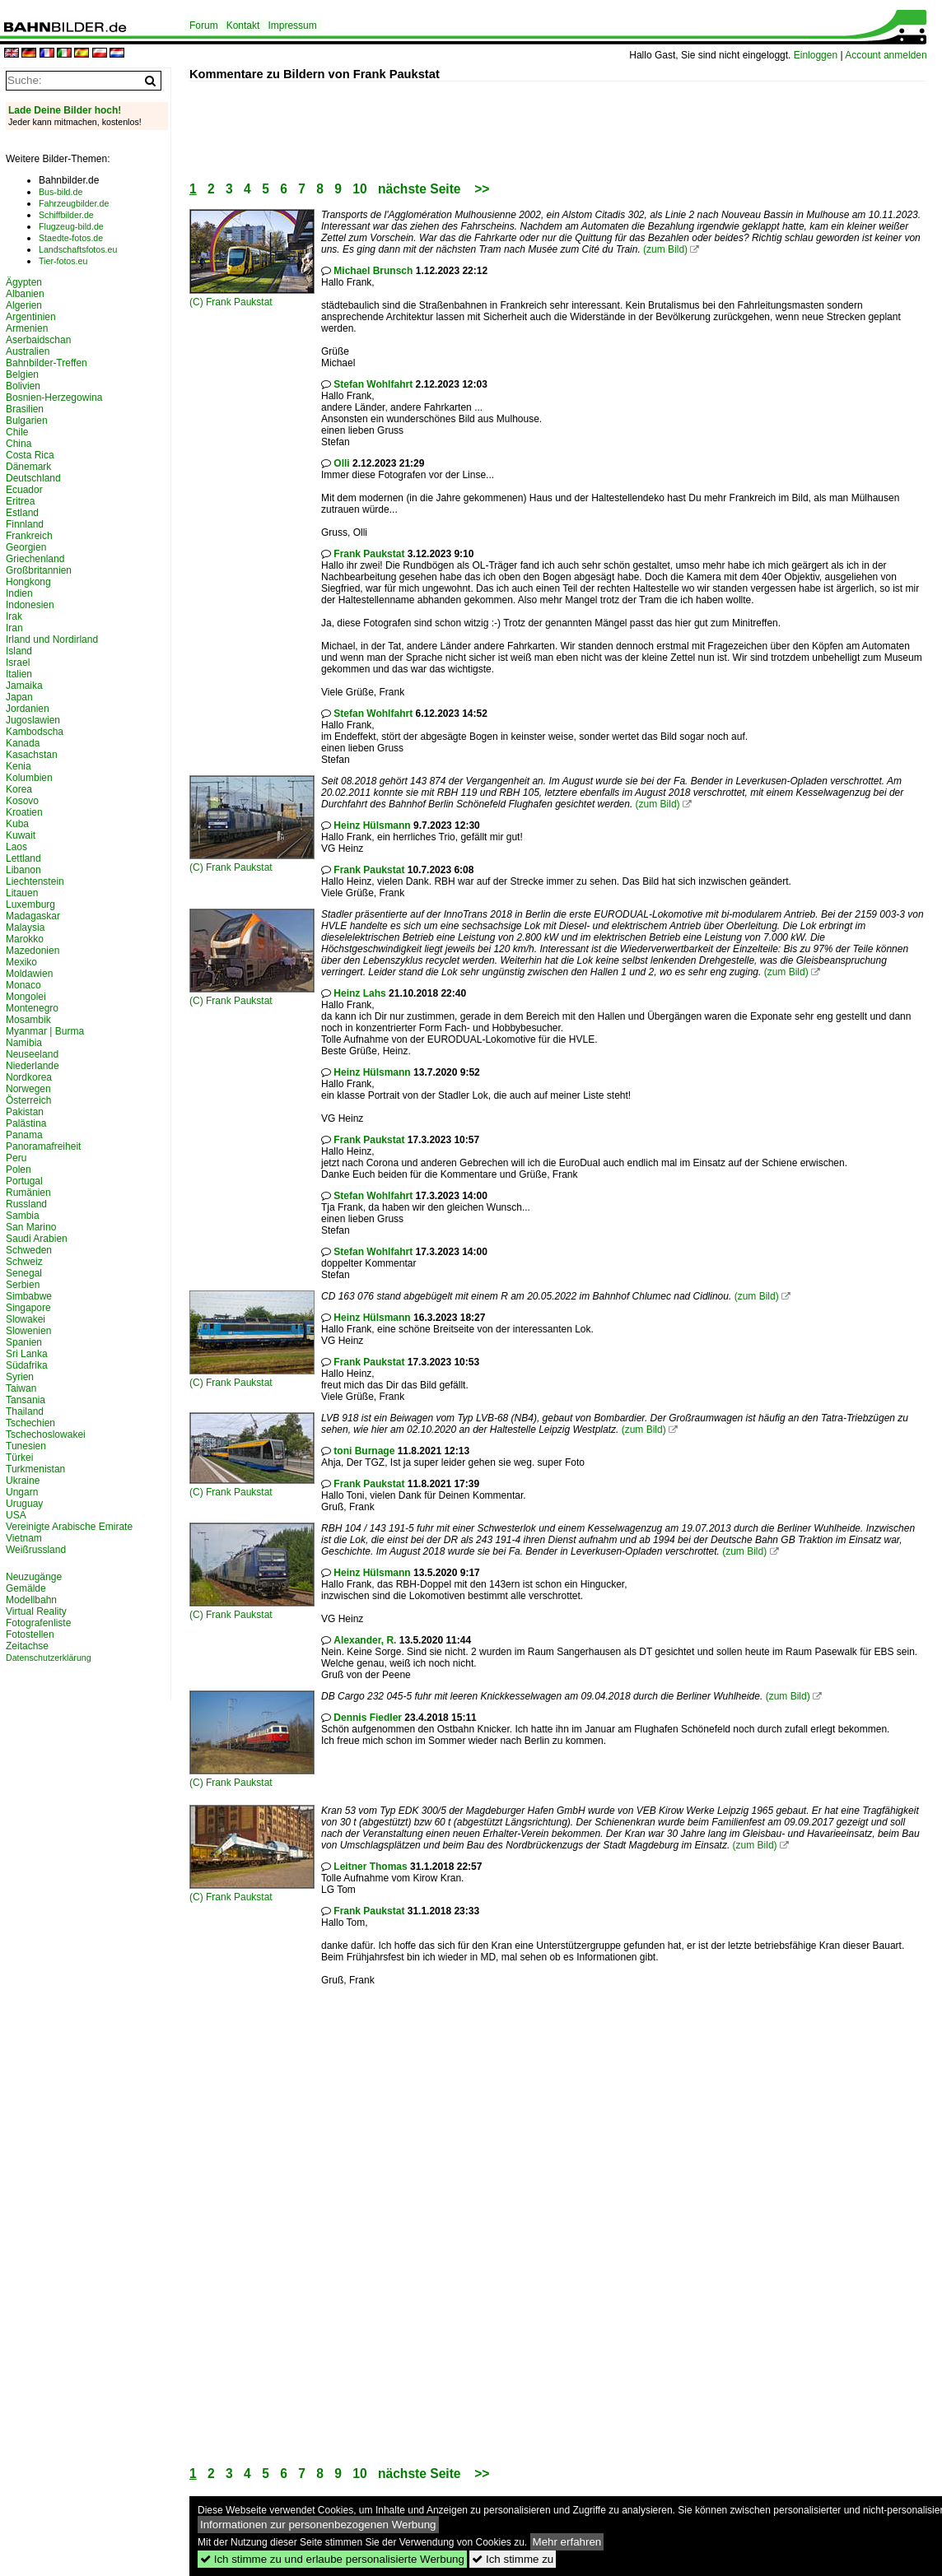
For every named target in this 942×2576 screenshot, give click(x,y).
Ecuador (24, 489)
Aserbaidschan (38, 340)
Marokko (25, 939)
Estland (22, 512)
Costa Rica (30, 455)
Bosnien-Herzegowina (54, 397)
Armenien (27, 328)
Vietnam (24, 1538)
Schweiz (24, 1261)
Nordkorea (29, 1077)
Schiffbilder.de (66, 215)
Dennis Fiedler (367, 1717)
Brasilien (25, 409)
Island (19, 651)
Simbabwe (29, 1296)
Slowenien (28, 1331)
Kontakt (243, 25)
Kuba (17, 824)
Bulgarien (27, 420)
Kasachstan (32, 754)
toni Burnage (363, 1451)
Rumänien (28, 1192)
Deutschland (33, 478)
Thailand (25, 1411)
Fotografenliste (38, 1623)
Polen (18, 1169)
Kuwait (20, 835)
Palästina (26, 1123)
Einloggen (815, 55)
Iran (14, 628)
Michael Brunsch (373, 271)
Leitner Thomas (370, 1866)
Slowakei (25, 1319)
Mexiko (21, 962)
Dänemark (28, 466)
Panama (24, 1135)
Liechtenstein (35, 881)
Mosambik (28, 1019)
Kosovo (22, 801)
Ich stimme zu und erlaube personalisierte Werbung (332, 2559)
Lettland (23, 858)
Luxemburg (30, 904)
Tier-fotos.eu (63, 261)
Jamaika (24, 685)
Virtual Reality (36, 1611)
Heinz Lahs (359, 993)
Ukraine (23, 1480)
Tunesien (26, 1446)
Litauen (22, 893)
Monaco (23, 985)
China (18, 443)
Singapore (28, 1308)
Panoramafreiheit (43, 1146)
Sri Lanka (27, 1354)
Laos (16, 847)
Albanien (25, 294)
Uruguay (24, 1503)
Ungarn (22, 1492)
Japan (19, 697)
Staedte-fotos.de (71, 238)
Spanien (24, 1342)
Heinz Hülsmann (371, 825)
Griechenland (35, 559)
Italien (19, 674)
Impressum (292, 25)
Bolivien (23, 386)
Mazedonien (32, 950)
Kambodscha (34, 731)
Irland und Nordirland (52, 639)
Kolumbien (29, 777)
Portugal (24, 1181)
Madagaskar (33, 916)
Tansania (25, 1400)
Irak (14, 616)
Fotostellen (30, 1634)
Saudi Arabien (37, 1238)
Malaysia (25, 927)
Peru (16, 1158)
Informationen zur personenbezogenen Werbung (318, 2524)
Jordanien (27, 708)
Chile (17, 432)
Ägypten (24, 282)
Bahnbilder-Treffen (46, 363)
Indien (19, 593)
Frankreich (29, 536)
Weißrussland (36, 1549)
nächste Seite (419, 189)
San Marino (31, 1227)
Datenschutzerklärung (48, 1657)
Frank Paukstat (239, 302)
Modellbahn (31, 1600)
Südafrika (27, 1365)
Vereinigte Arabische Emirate (69, 1526)
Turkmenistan (35, 1469)
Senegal (24, 1273)
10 (359, 189)
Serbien (23, 1284)
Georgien (26, 547)
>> (481, 189)
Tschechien (30, 1423)
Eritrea (20, 501)
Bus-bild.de (60, 192)
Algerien (24, 305)
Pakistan (25, 1112)
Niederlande (32, 1066)
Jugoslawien (33, 720)
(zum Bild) (665, 249)
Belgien (22, 374)
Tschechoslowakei (46, 1434)
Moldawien (29, 973)
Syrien (20, 1377)
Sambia (23, 1215)
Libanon (23, 870)
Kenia (18, 766)
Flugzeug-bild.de (71, 226)
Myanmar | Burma (45, 1031)
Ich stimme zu (512, 2559)
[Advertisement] (489, 118)
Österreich (28, 1100)
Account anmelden (885, 55)
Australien (27, 351)
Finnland (25, 524)
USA (16, 1515)
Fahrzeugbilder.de (74, 203)
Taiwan (21, 1388)
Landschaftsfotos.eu (78, 249)
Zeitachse (27, 1646)
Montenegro (32, 1008)
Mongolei (26, 996)
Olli (341, 463)
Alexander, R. (364, 1640)
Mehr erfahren (567, 2542)
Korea (19, 789)
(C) (197, 302)
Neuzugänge (34, 1577)
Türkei (19, 1457)
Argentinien (31, 317)
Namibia (24, 1043)
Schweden (29, 1250)
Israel (18, 662)
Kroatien (24, 812)
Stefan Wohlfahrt (373, 384)
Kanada (23, 743)
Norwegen (28, 1089)
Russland (26, 1204)
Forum (203, 25)
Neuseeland (32, 1054)
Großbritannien (39, 570)
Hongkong (28, 582)
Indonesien (30, 605)
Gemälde (26, 1588)
